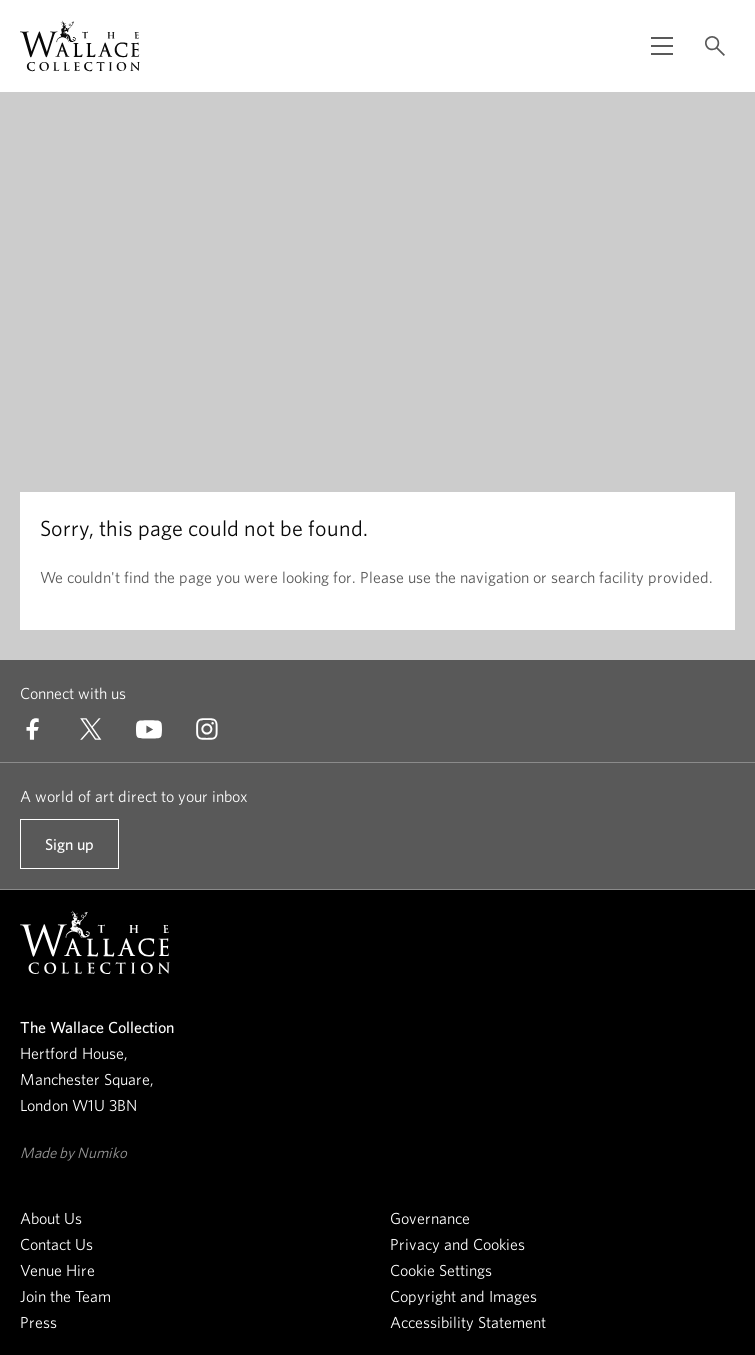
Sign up (69, 852)
